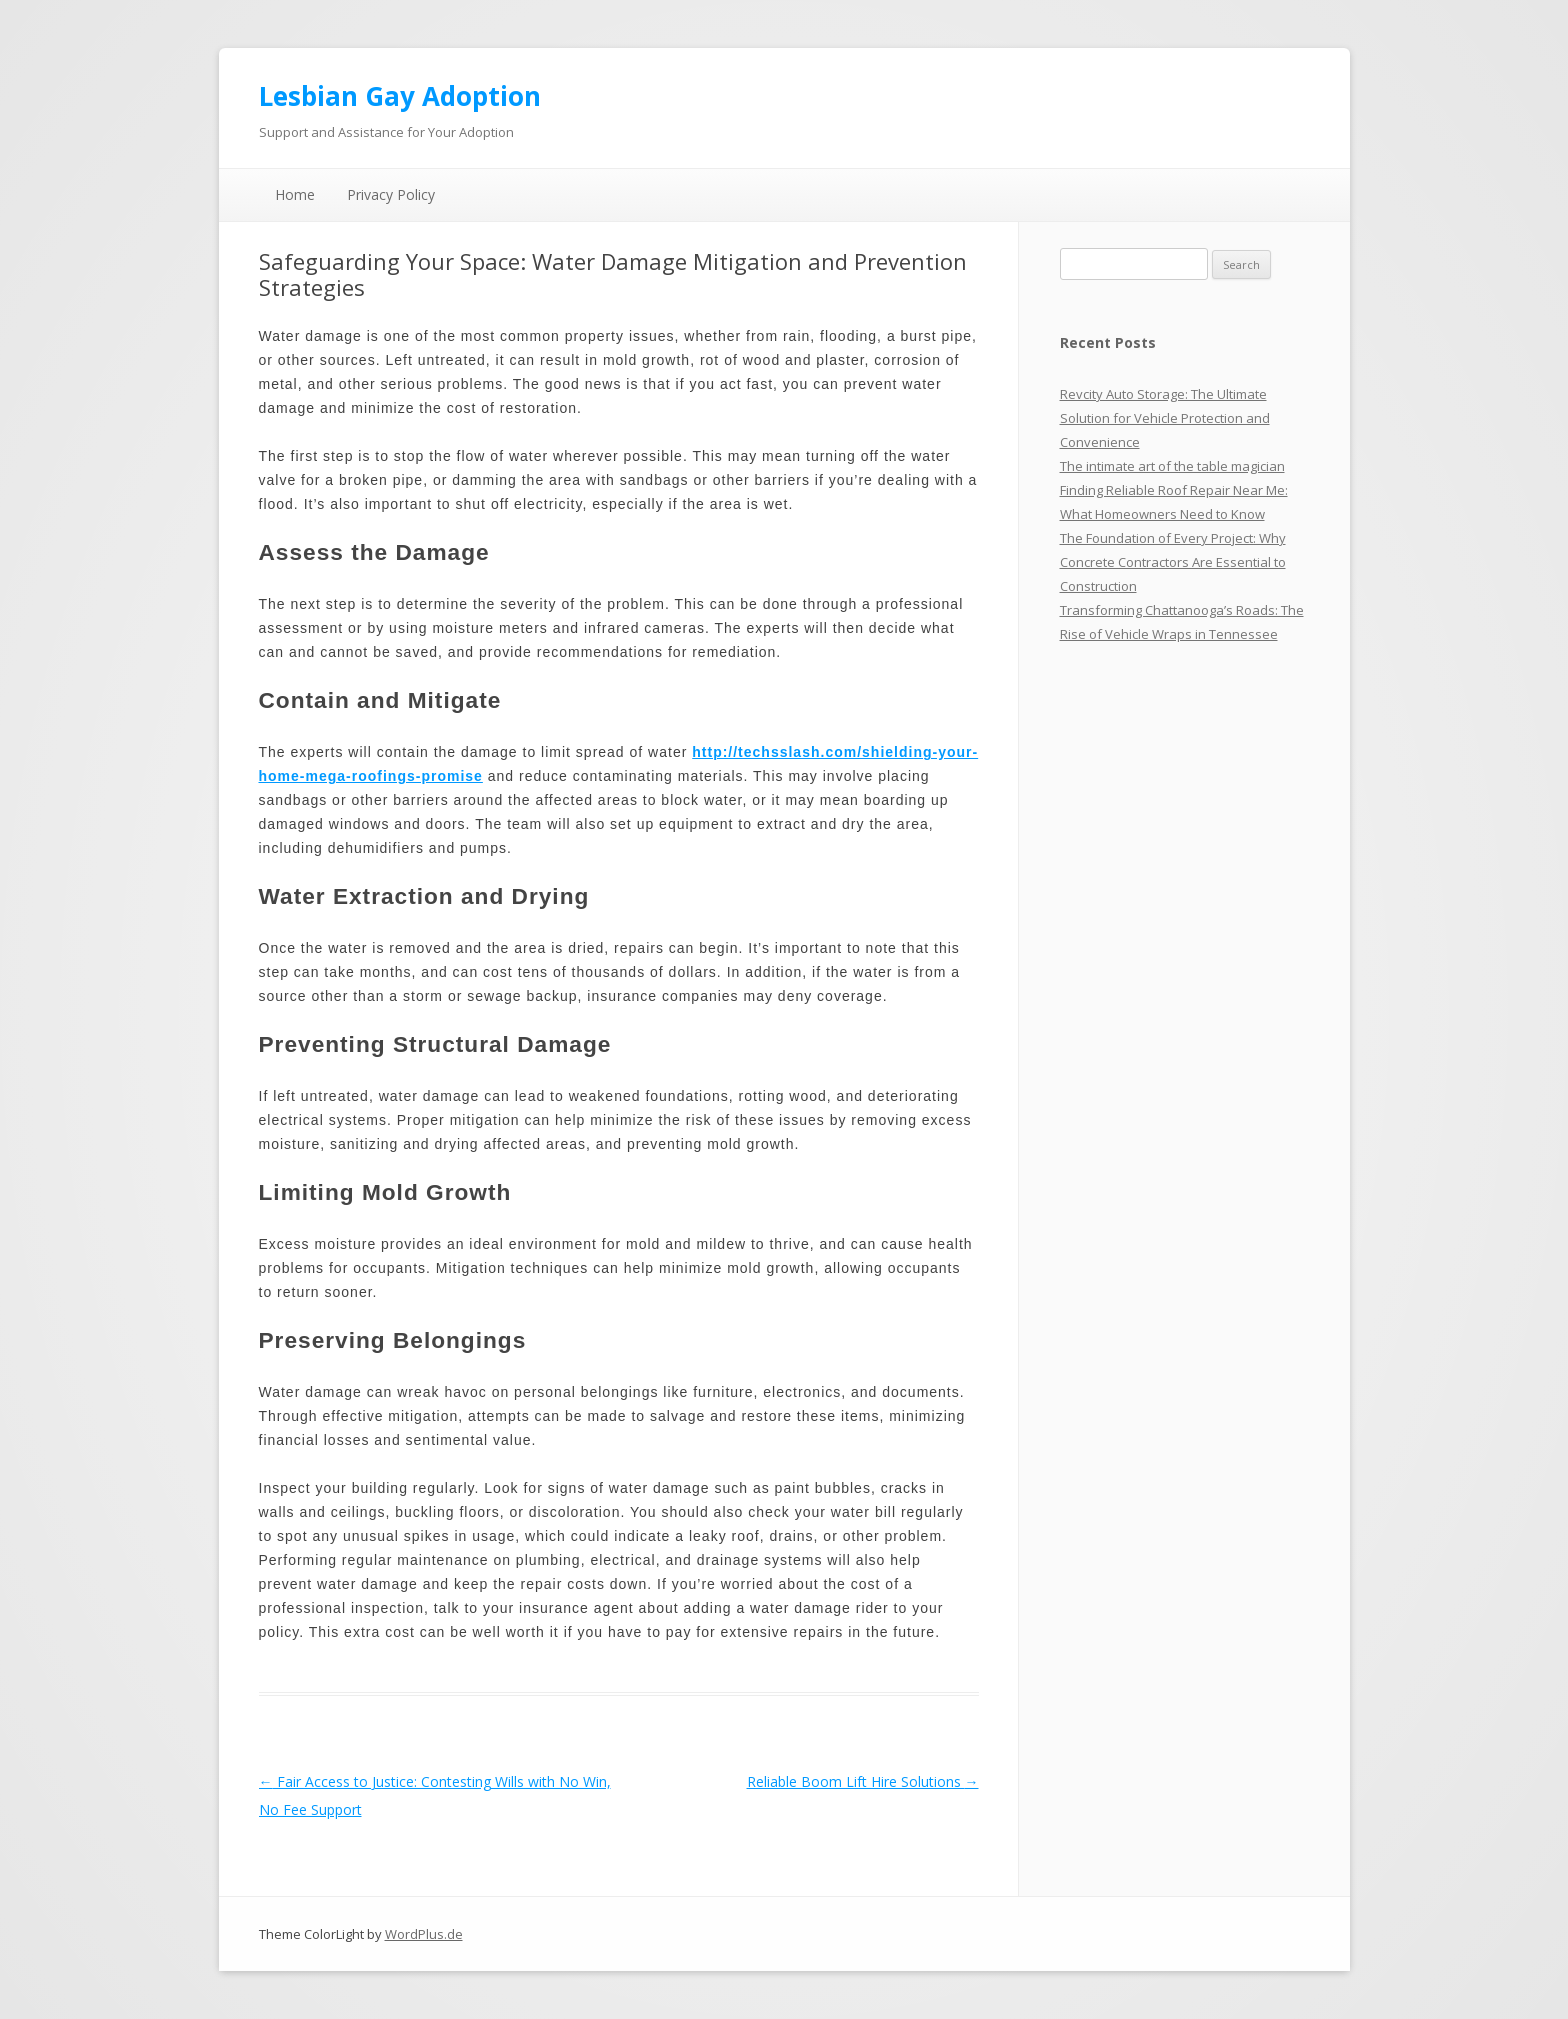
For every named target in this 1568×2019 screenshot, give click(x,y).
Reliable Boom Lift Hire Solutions (863, 1781)
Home (295, 194)
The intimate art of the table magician (1172, 466)
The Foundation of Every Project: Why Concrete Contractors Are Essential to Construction (1173, 562)
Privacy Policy (391, 194)
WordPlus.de (424, 1934)
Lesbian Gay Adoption (400, 96)
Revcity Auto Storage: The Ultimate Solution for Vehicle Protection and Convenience (1165, 418)
